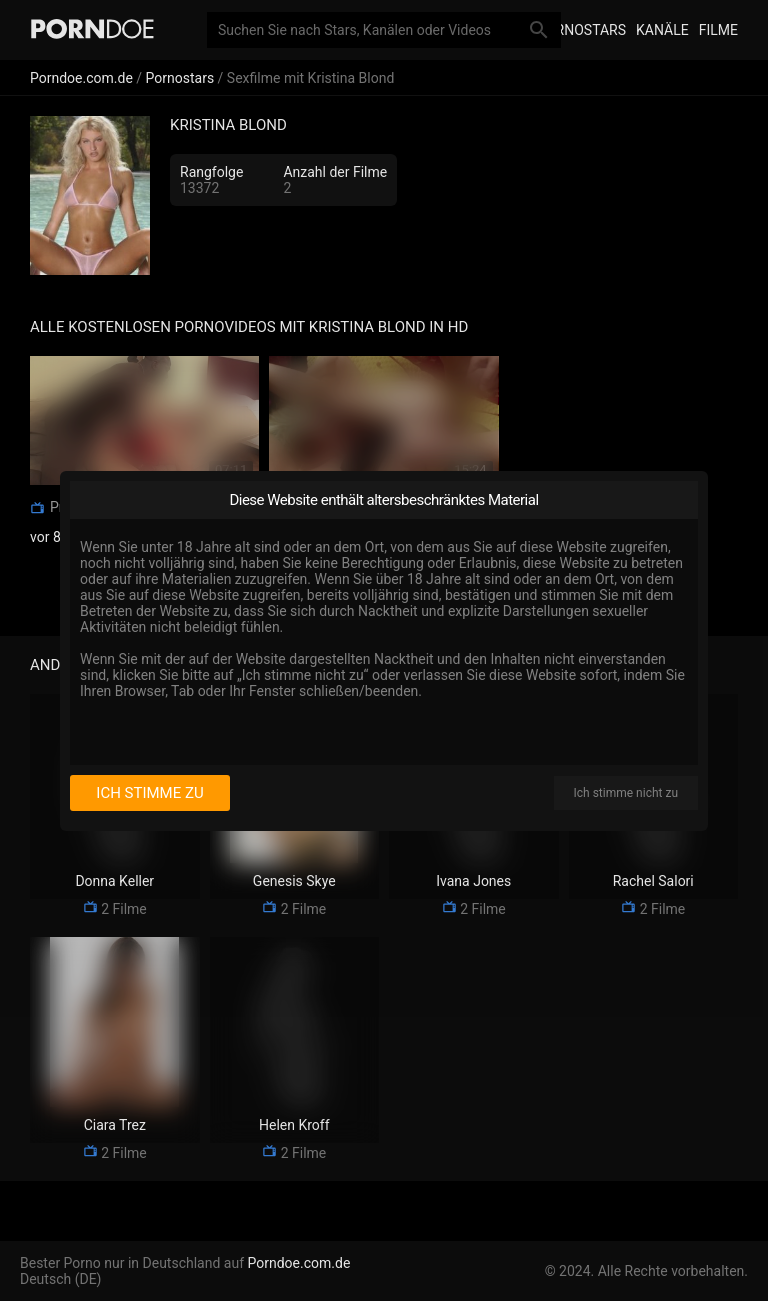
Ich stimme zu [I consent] (149, 793)
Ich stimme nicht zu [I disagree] (626, 793)
